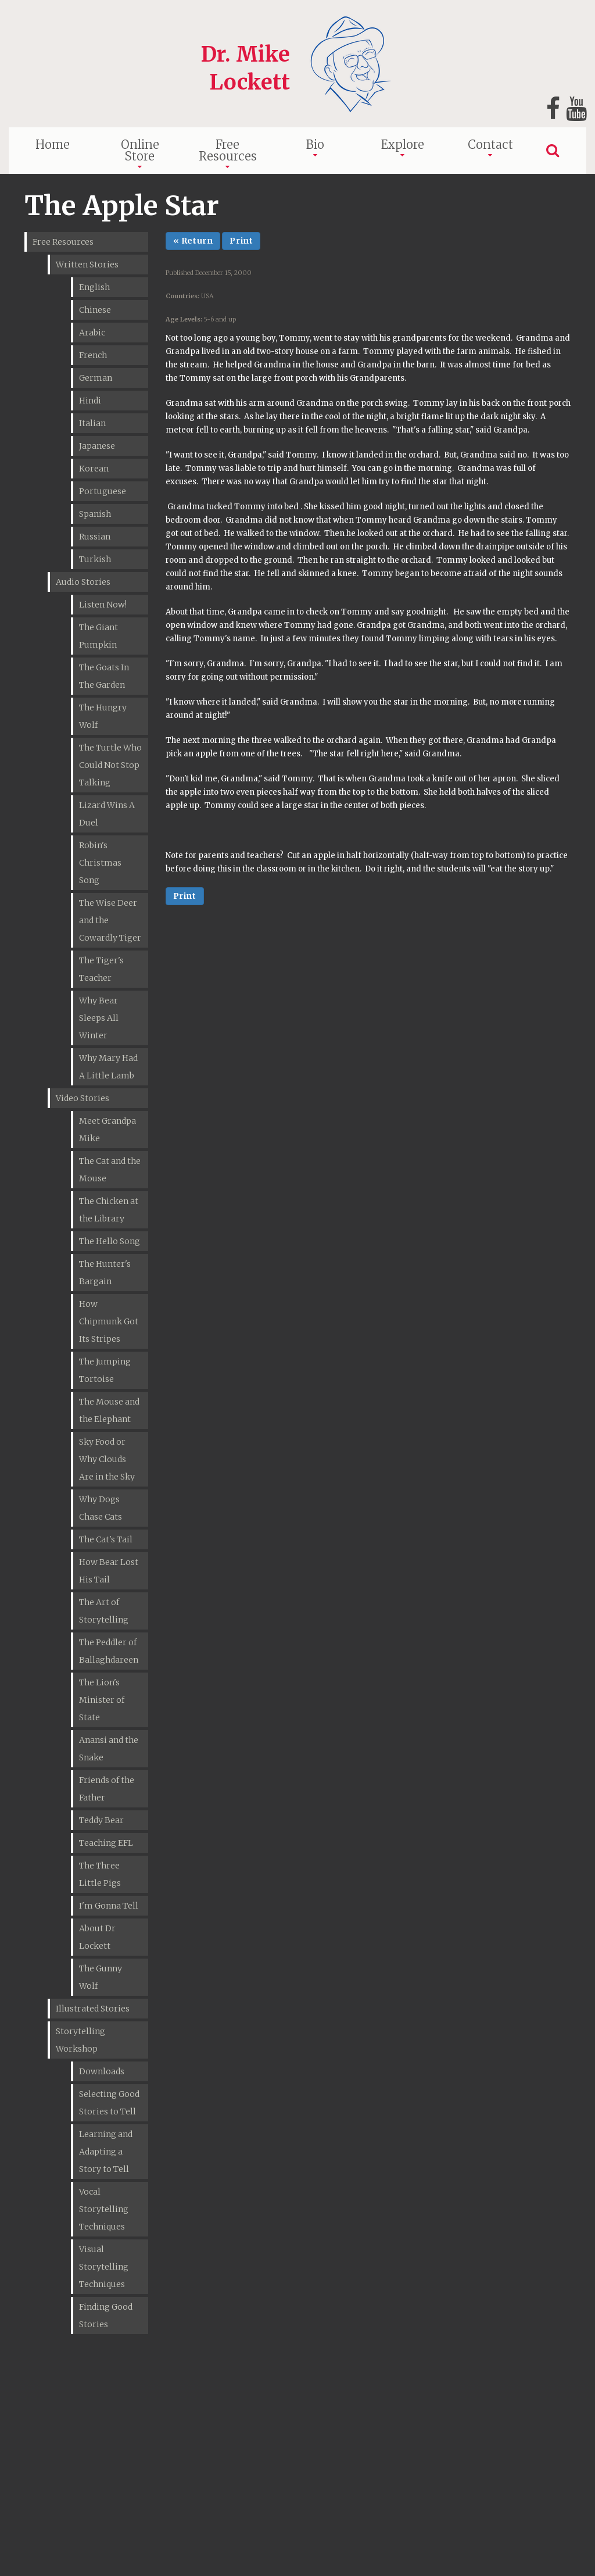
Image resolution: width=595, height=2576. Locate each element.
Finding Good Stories (105, 2316)
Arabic (92, 332)
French (93, 355)
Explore (402, 144)
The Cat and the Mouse (110, 1170)
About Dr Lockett (97, 1937)
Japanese (97, 446)
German (95, 378)
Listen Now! (103, 604)
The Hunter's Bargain (105, 1273)
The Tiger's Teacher (101, 969)
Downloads (101, 2071)
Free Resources (228, 150)
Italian (92, 423)
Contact (490, 144)
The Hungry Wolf (103, 716)
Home (52, 144)
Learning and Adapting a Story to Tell (105, 2151)
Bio (315, 144)
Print (241, 240)
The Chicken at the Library (108, 1210)
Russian (94, 536)
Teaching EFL (106, 1843)
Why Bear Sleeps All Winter (99, 1018)
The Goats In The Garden (104, 676)
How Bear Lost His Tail (108, 1571)
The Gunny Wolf (100, 1977)
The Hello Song (109, 1241)
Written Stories (87, 264)
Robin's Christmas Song (100, 862)
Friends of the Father (106, 1789)
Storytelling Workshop (80, 2040)
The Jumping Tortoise (105, 1370)
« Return (193, 240)
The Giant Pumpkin (98, 636)
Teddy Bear (101, 1820)
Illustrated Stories (93, 2008)
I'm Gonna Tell (108, 1905)
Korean (94, 468)
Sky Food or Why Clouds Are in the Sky (107, 1459)
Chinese (95, 310)
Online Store (140, 150)
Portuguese (102, 491)
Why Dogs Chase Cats (100, 1508)
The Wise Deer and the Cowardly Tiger (110, 920)
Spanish (95, 514)
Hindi (90, 400)
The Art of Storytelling (103, 1611)
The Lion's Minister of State (101, 1700)
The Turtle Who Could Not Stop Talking (110, 765)
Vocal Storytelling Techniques (103, 2209)
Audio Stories (83, 582)
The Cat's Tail (105, 1539)
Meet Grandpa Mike (107, 1130)
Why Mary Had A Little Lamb (108, 1067)
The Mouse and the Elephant (109, 1410)
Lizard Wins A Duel (107, 814)
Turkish (95, 559)
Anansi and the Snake (108, 1749)
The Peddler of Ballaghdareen (108, 1651)
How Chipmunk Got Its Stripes (108, 1321)
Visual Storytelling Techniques (103, 2266)
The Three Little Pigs (100, 1874)
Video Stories (82, 1098)
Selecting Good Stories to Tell (109, 2103)
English (94, 287)
